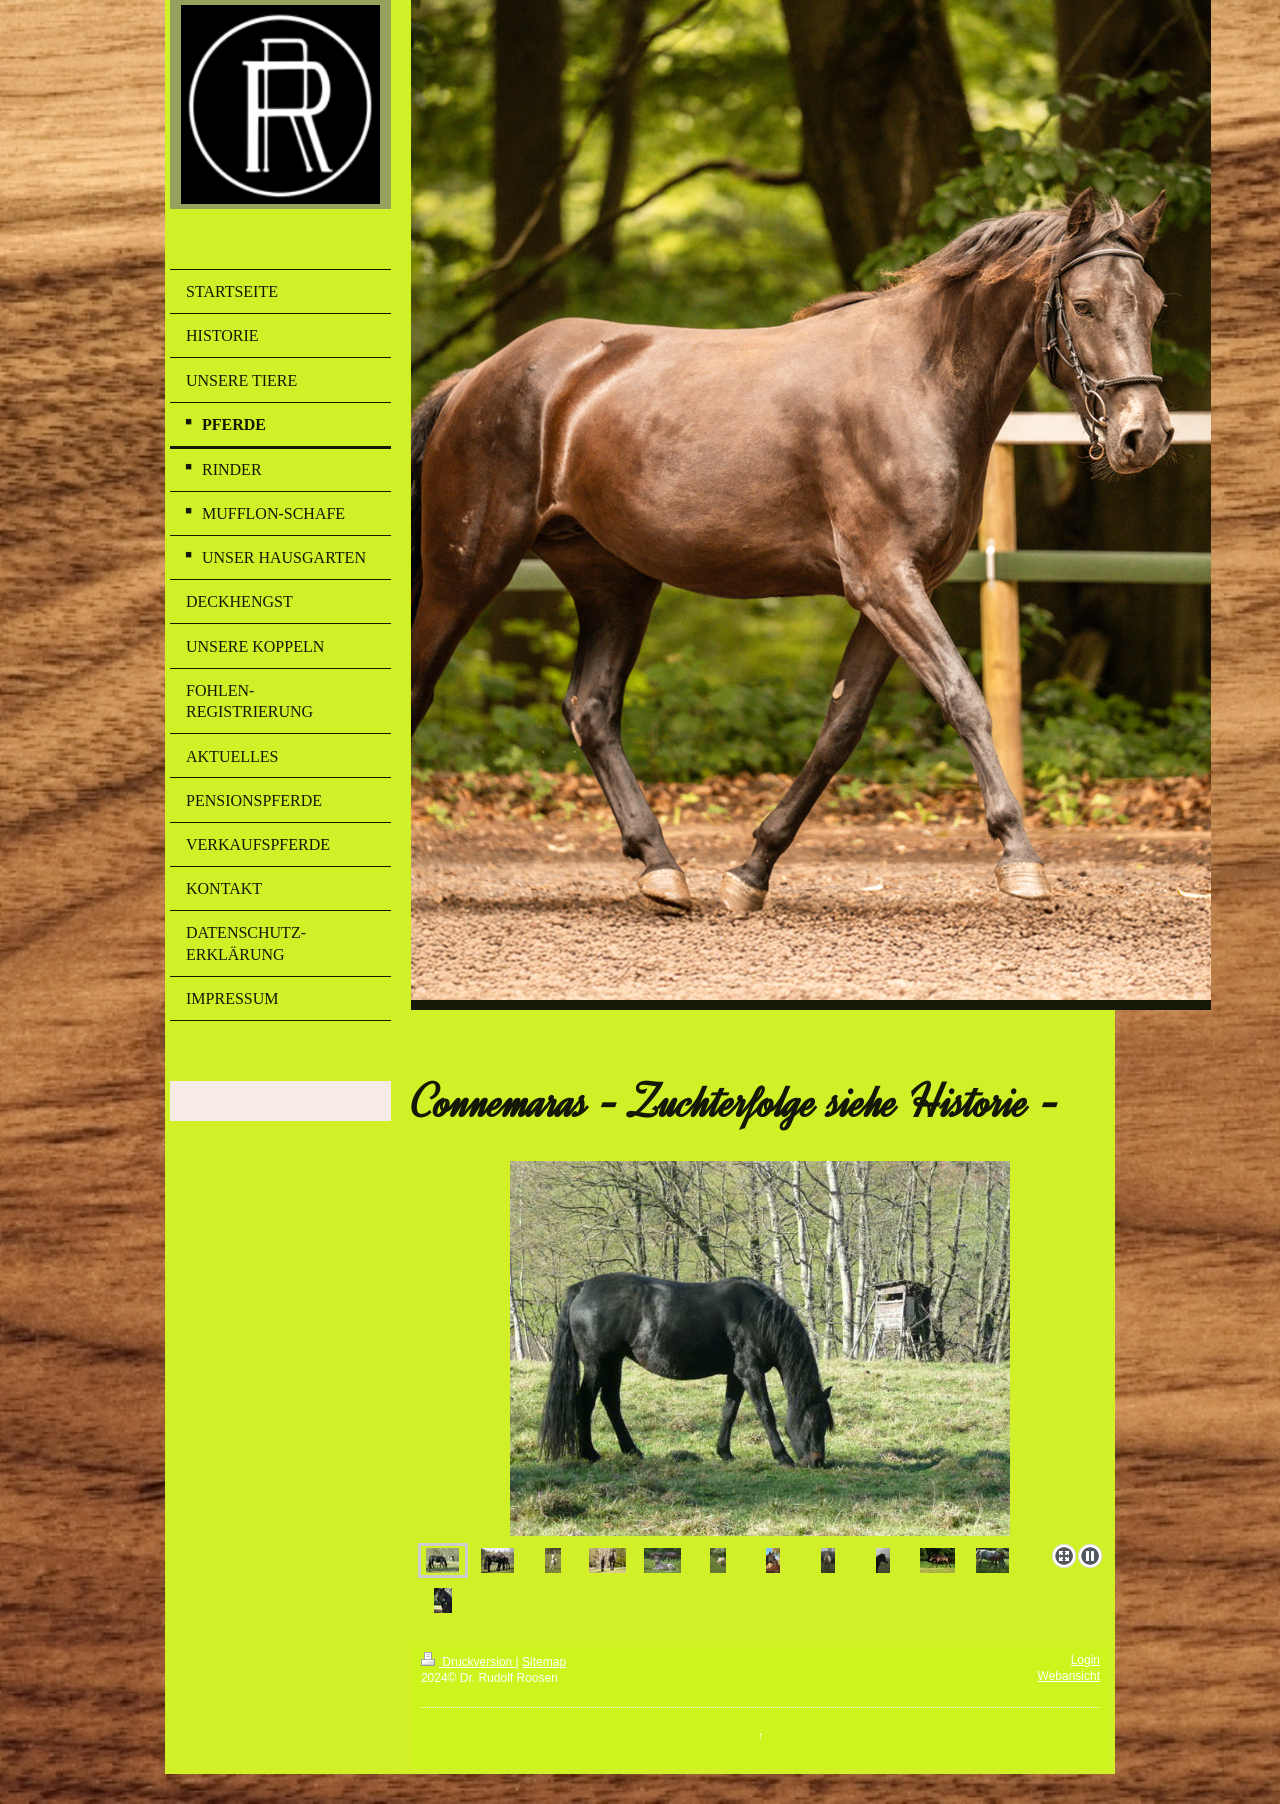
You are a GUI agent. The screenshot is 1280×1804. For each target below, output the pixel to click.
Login (1085, 1660)
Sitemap (544, 1662)
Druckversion (468, 1662)
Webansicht (1069, 1676)
